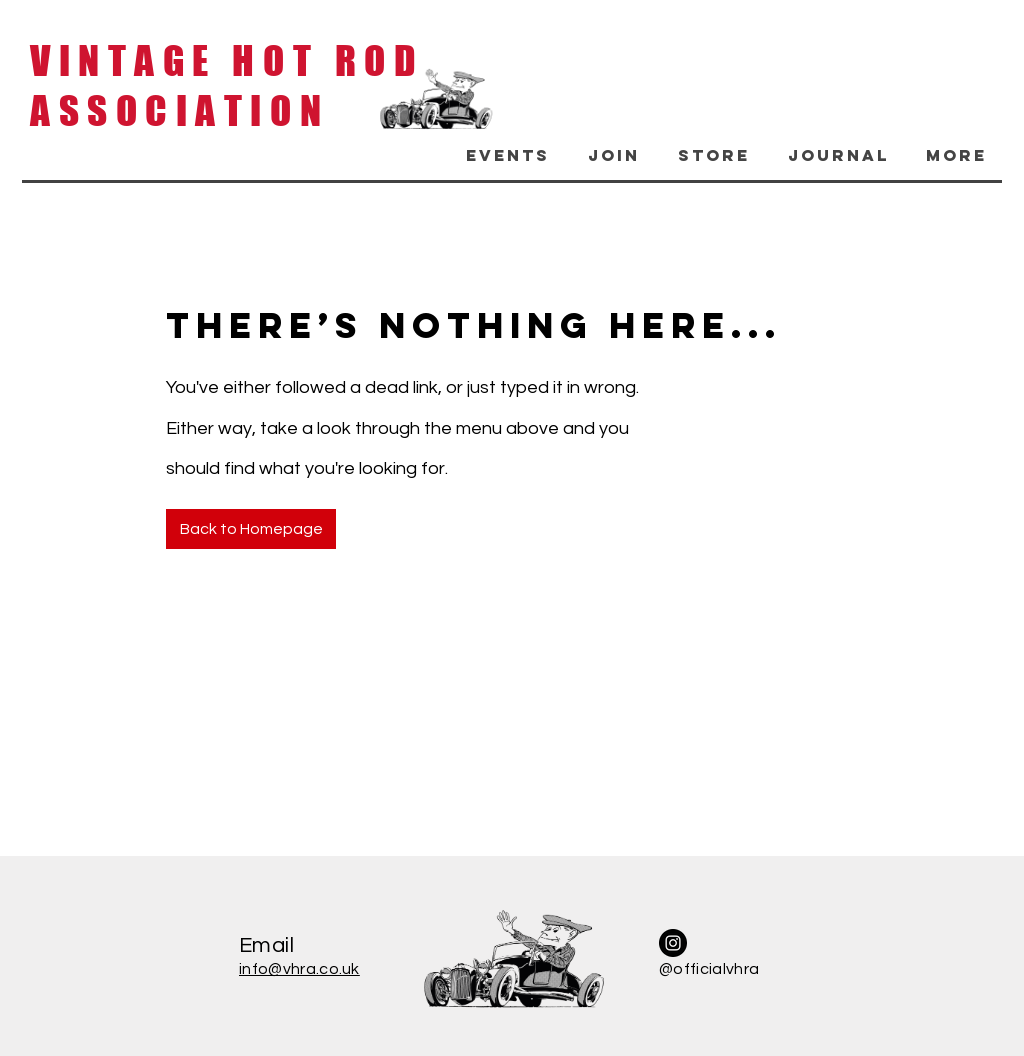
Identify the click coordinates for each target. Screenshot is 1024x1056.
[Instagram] (673, 943)
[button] (504, 155)
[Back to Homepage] (251, 529)
